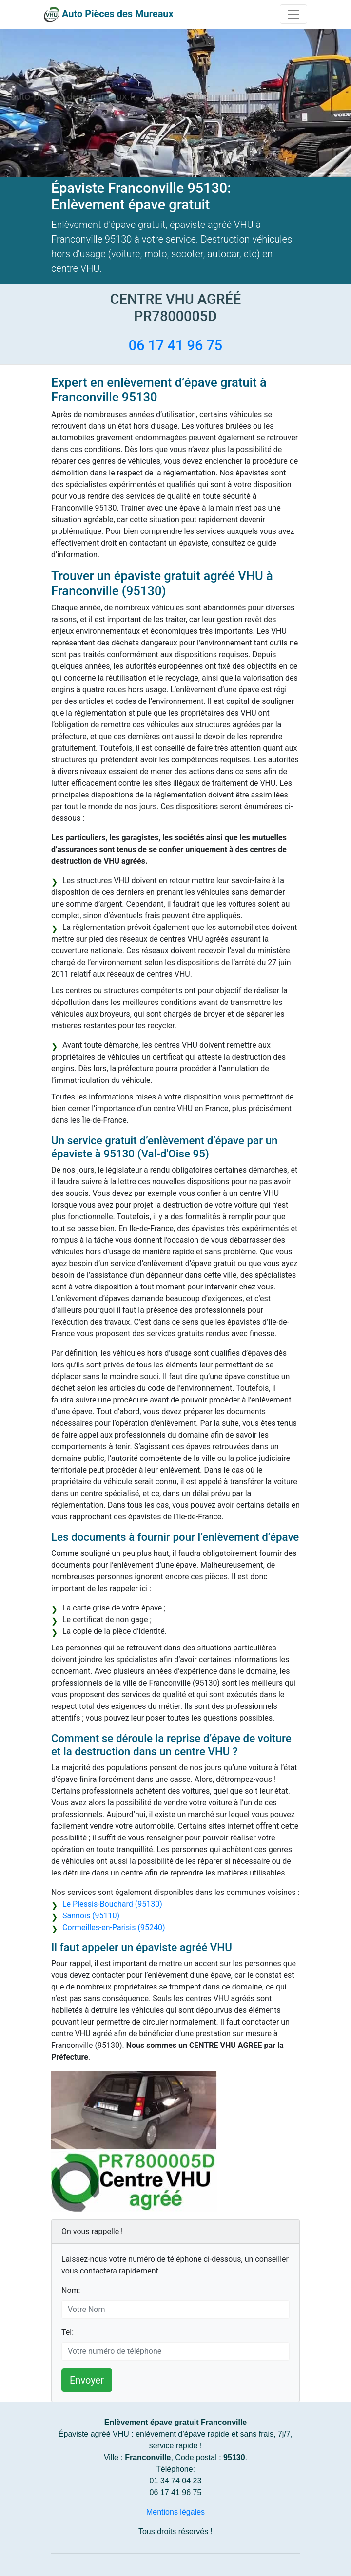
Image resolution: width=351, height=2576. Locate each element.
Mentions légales (175, 2512)
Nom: (70, 2290)
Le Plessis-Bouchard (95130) (112, 1904)
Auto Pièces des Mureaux (118, 13)
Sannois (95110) (90, 1915)
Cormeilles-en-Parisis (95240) (113, 1927)
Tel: (67, 2332)
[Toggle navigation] (293, 14)
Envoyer (87, 2380)
